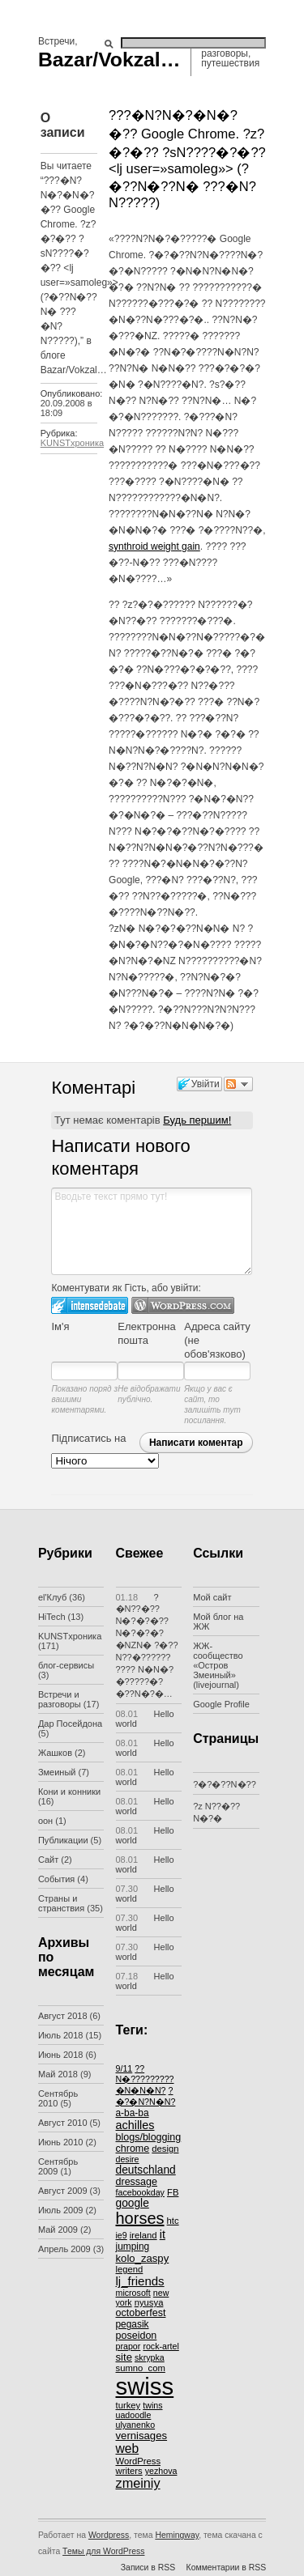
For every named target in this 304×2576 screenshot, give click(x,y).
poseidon (136, 2335)
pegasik (132, 2324)
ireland (143, 2235)
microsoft (133, 2293)
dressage (137, 2181)
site (124, 2357)
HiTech (52, 1617)
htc (173, 2220)
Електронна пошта (146, 1333)
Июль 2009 (60, 2210)
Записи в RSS (148, 2567)
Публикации (63, 1840)
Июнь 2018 (60, 2055)
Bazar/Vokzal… (109, 59)
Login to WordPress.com (182, 1305)
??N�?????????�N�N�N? (145, 2079)
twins (152, 2405)
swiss (145, 2386)
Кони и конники (69, 1791)
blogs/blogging (149, 2137)
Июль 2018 (60, 2035)
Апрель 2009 (64, 2249)
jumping (133, 2246)
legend (129, 2269)
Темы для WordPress (103, 2551)
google (132, 2203)
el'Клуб (52, 1597)
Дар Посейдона (70, 1723)
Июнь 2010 (60, 2142)
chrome (133, 2148)
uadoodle (134, 2415)
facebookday (140, 2192)
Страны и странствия (61, 1903)
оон (45, 1821)
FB (172, 2192)
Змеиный (57, 1772)
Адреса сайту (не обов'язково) (217, 1340)
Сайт (48, 1859)
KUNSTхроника (72, 443)
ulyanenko (136, 2424)
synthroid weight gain (154, 546)
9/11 (124, 2068)
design (165, 2148)
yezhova (161, 2471)
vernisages (142, 2435)
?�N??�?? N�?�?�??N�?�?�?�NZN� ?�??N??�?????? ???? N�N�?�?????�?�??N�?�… (147, 1645)
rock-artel (160, 2346)
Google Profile (221, 1704)
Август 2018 (63, 2016)
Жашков (55, 1753)
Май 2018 (58, 2074)
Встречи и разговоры (59, 1699)
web (127, 2448)
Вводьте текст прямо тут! (151, 1231)
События (56, 1879)
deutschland (146, 2170)
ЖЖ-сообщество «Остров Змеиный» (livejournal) (218, 1665)
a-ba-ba (132, 2113)
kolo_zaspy (142, 2258)
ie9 (121, 2235)
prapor (128, 2346)
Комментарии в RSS (226, 2567)
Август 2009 (63, 2191)
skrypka (150, 2357)
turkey (128, 2405)
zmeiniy (138, 2483)
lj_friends (140, 2281)
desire (127, 2159)
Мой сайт (212, 1597)
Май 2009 (58, 2229)
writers (129, 2471)
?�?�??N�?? (224, 1784)
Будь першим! (197, 1120)
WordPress (138, 2461)
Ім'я (60, 1326)
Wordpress (108, 2535)
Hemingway (177, 2535)
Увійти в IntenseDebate (89, 1305)
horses (140, 2218)
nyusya (149, 2302)
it (162, 2234)
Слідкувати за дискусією (238, 1084)
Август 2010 (63, 2123)
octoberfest (141, 2313)
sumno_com (140, 2368)
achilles (135, 2125)
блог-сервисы (66, 1665)
